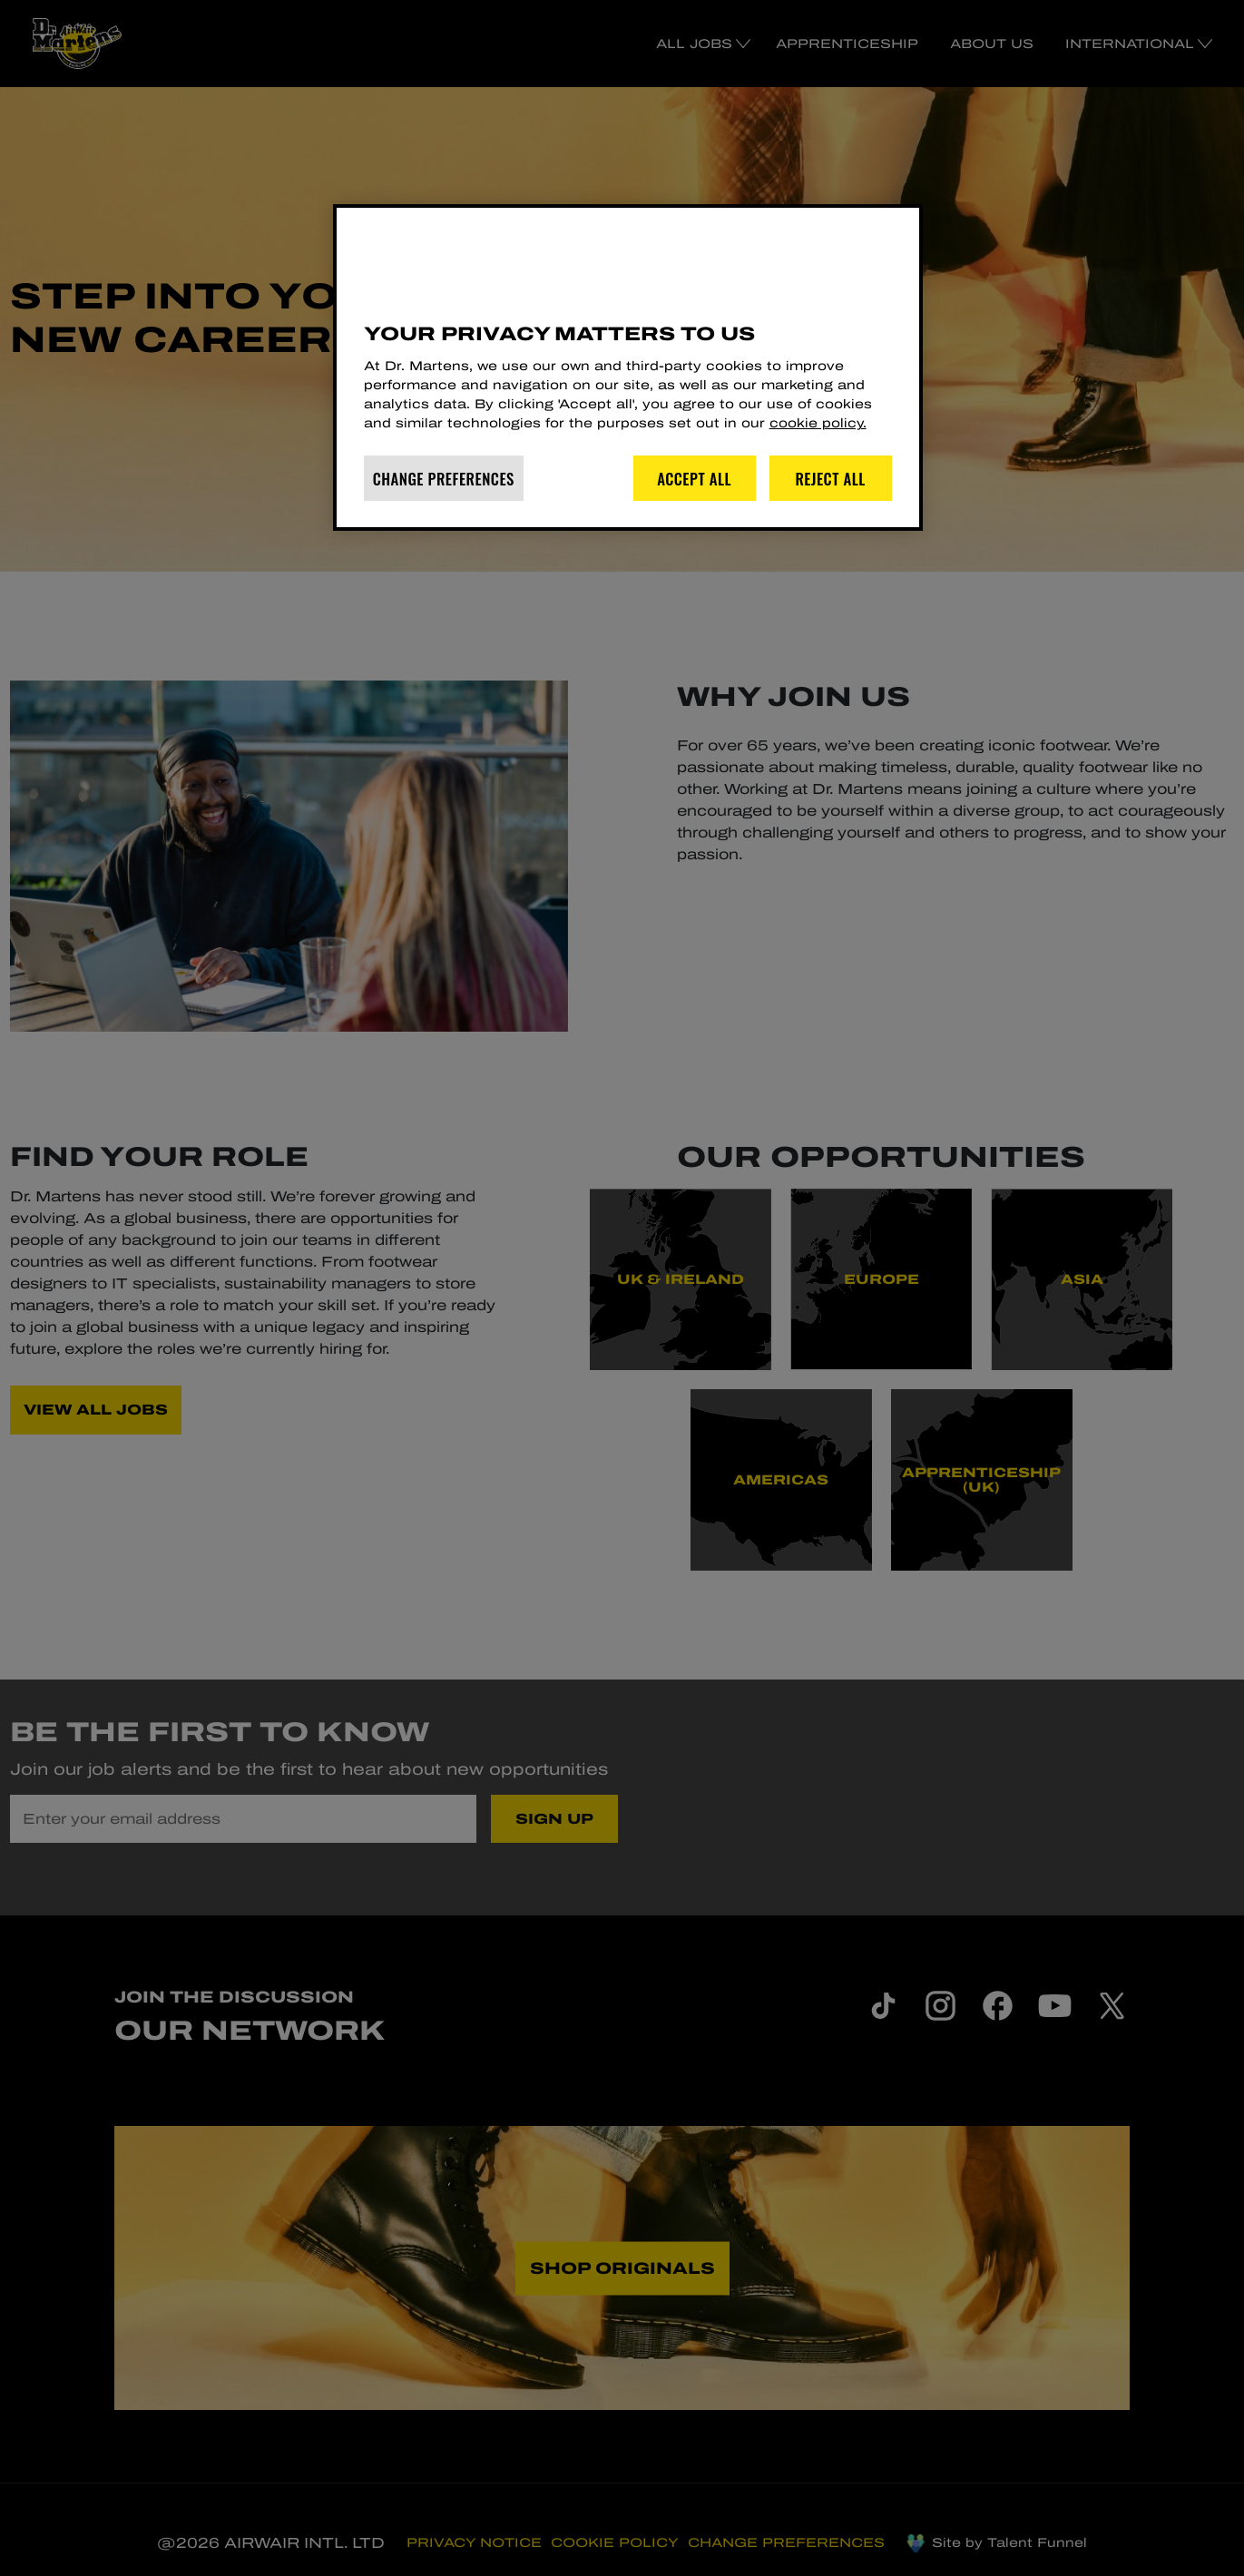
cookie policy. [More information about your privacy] (818, 423)
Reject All (830, 478)
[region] (628, 367)
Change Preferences (443, 478)
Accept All (694, 478)
